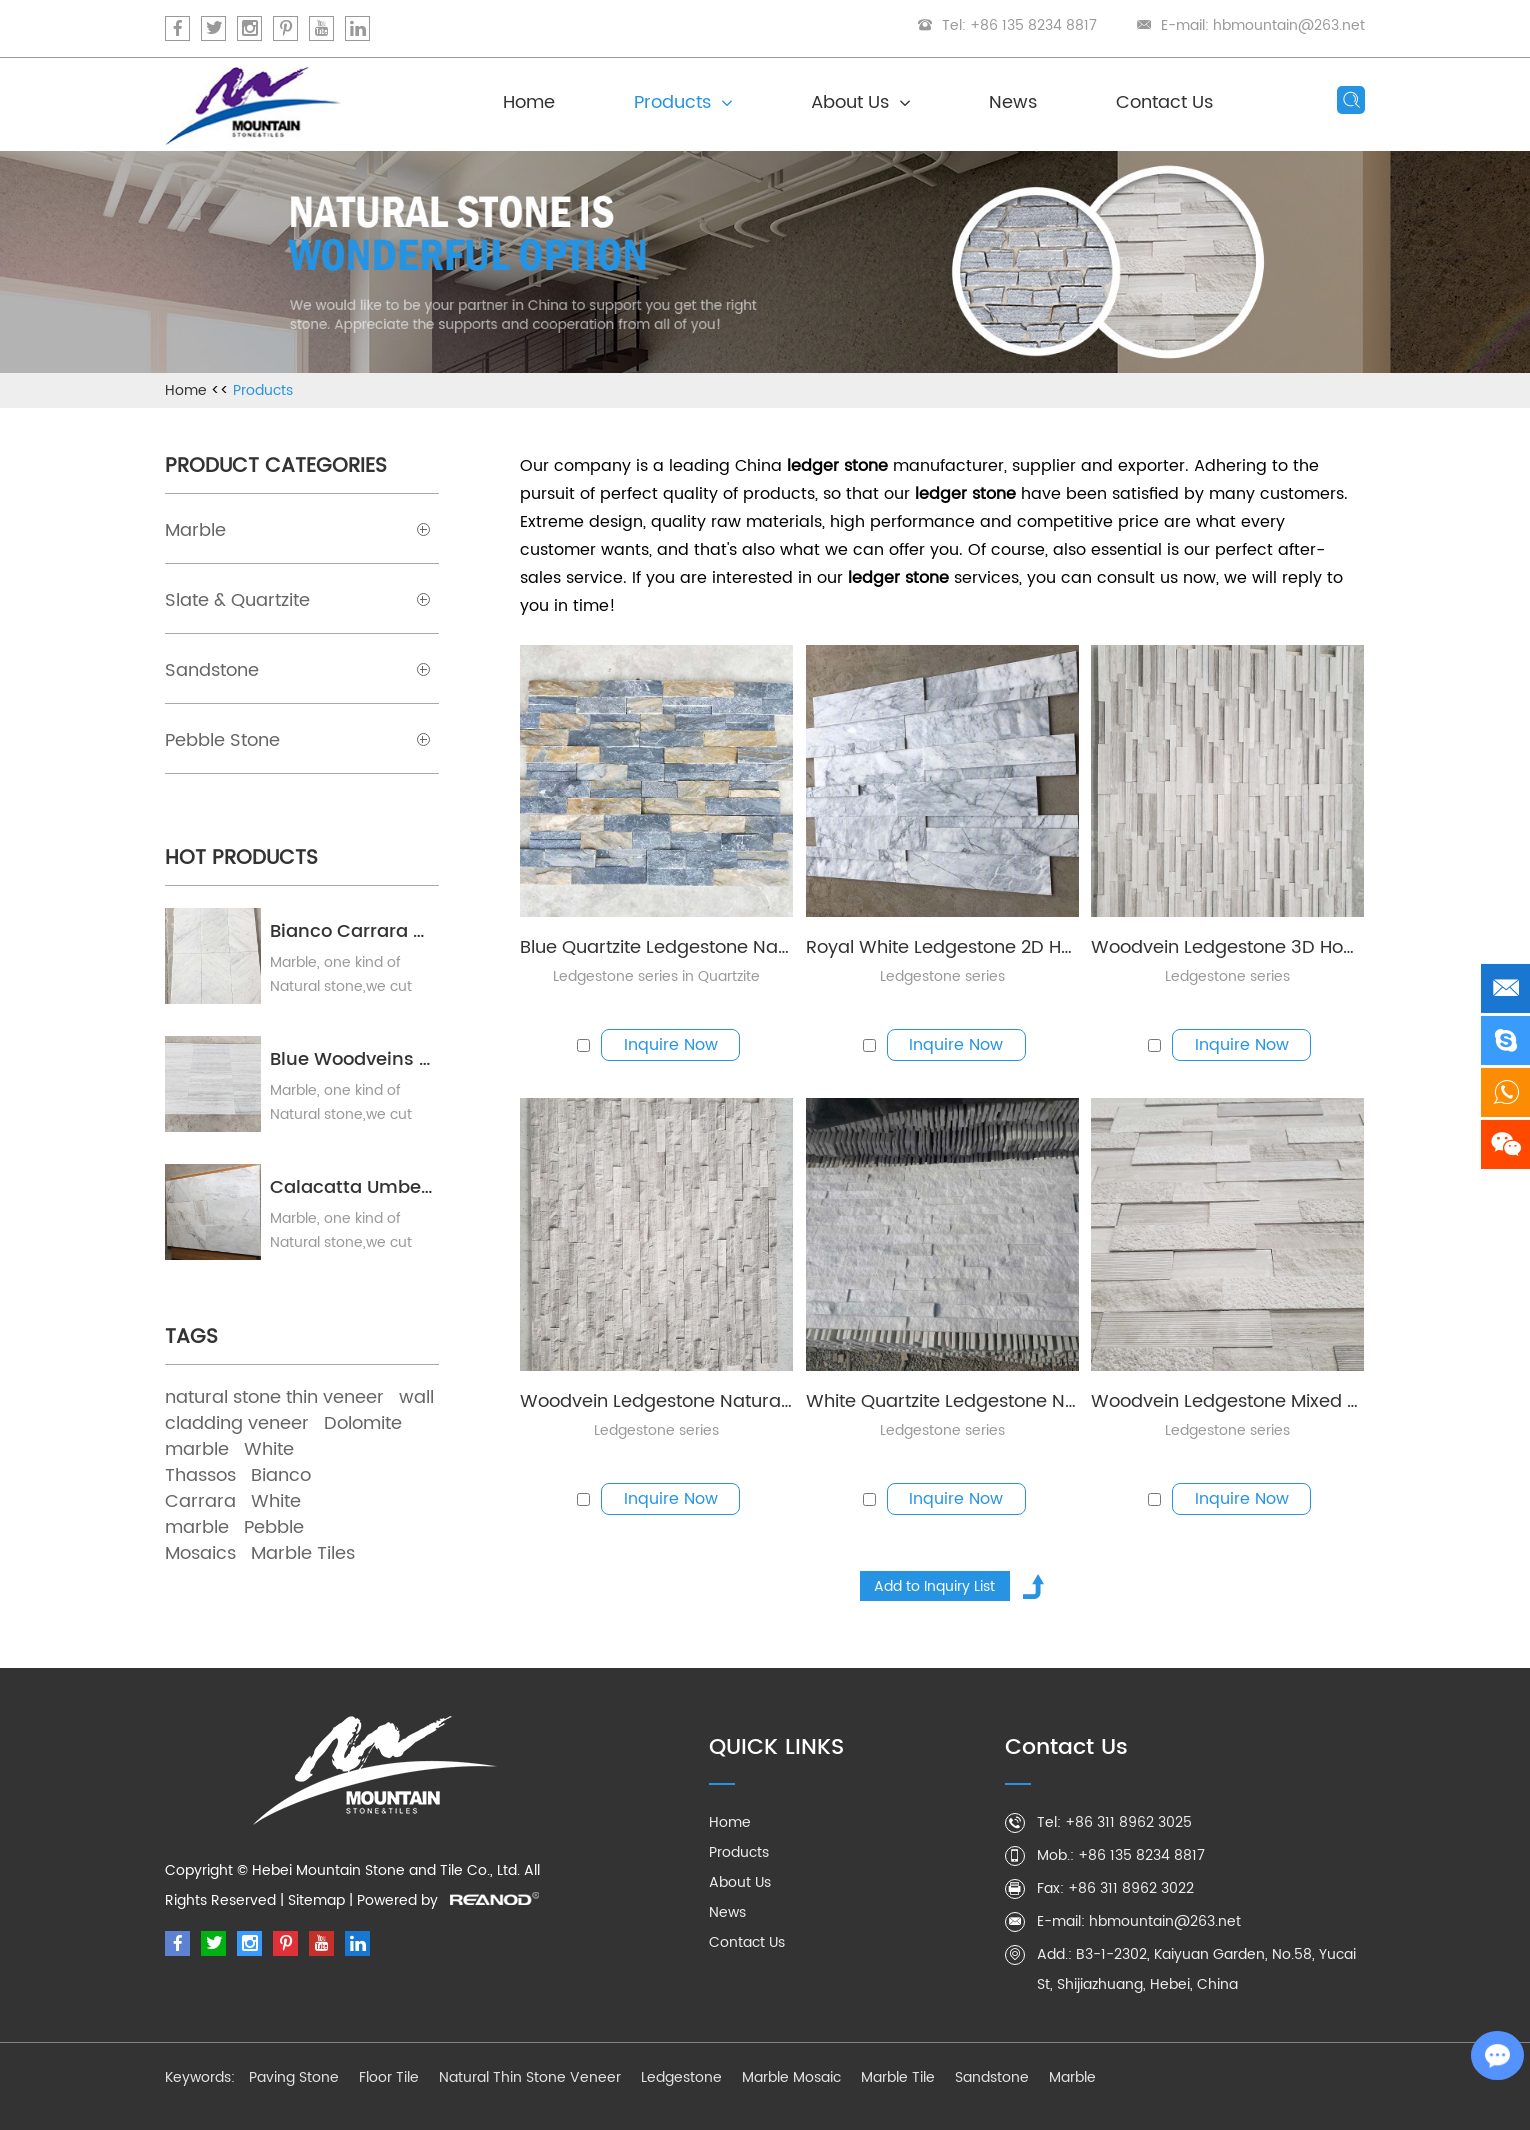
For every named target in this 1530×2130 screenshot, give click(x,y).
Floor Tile (389, 2077)
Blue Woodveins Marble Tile (354, 1059)
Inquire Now (671, 1045)
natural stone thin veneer (274, 1397)
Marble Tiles (303, 1553)
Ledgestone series (942, 976)
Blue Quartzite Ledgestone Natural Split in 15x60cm (656, 948)
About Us (850, 102)
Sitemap (316, 1900)
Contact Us (1164, 102)
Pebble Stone (297, 740)
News (1013, 102)
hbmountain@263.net (1289, 25)
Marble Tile (898, 2077)
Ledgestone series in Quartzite (656, 976)
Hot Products (241, 859)
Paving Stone (294, 2077)
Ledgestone (681, 2077)
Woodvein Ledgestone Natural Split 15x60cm (656, 1402)
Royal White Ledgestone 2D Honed (942, 948)
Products (672, 102)
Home (529, 102)
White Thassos (229, 1462)
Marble (297, 530)
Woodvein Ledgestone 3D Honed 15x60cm (1227, 948)
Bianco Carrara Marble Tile (354, 931)
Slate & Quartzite (297, 600)
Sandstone (297, 670)
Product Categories (276, 467)
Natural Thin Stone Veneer (530, 2077)
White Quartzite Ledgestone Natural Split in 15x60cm (942, 1402)
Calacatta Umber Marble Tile (354, 1187)
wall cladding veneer (299, 1410)
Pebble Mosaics (234, 1540)
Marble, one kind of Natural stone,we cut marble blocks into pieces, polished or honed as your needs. (345, 1104)
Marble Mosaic (791, 2077)
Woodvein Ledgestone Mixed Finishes (1227, 1402)
